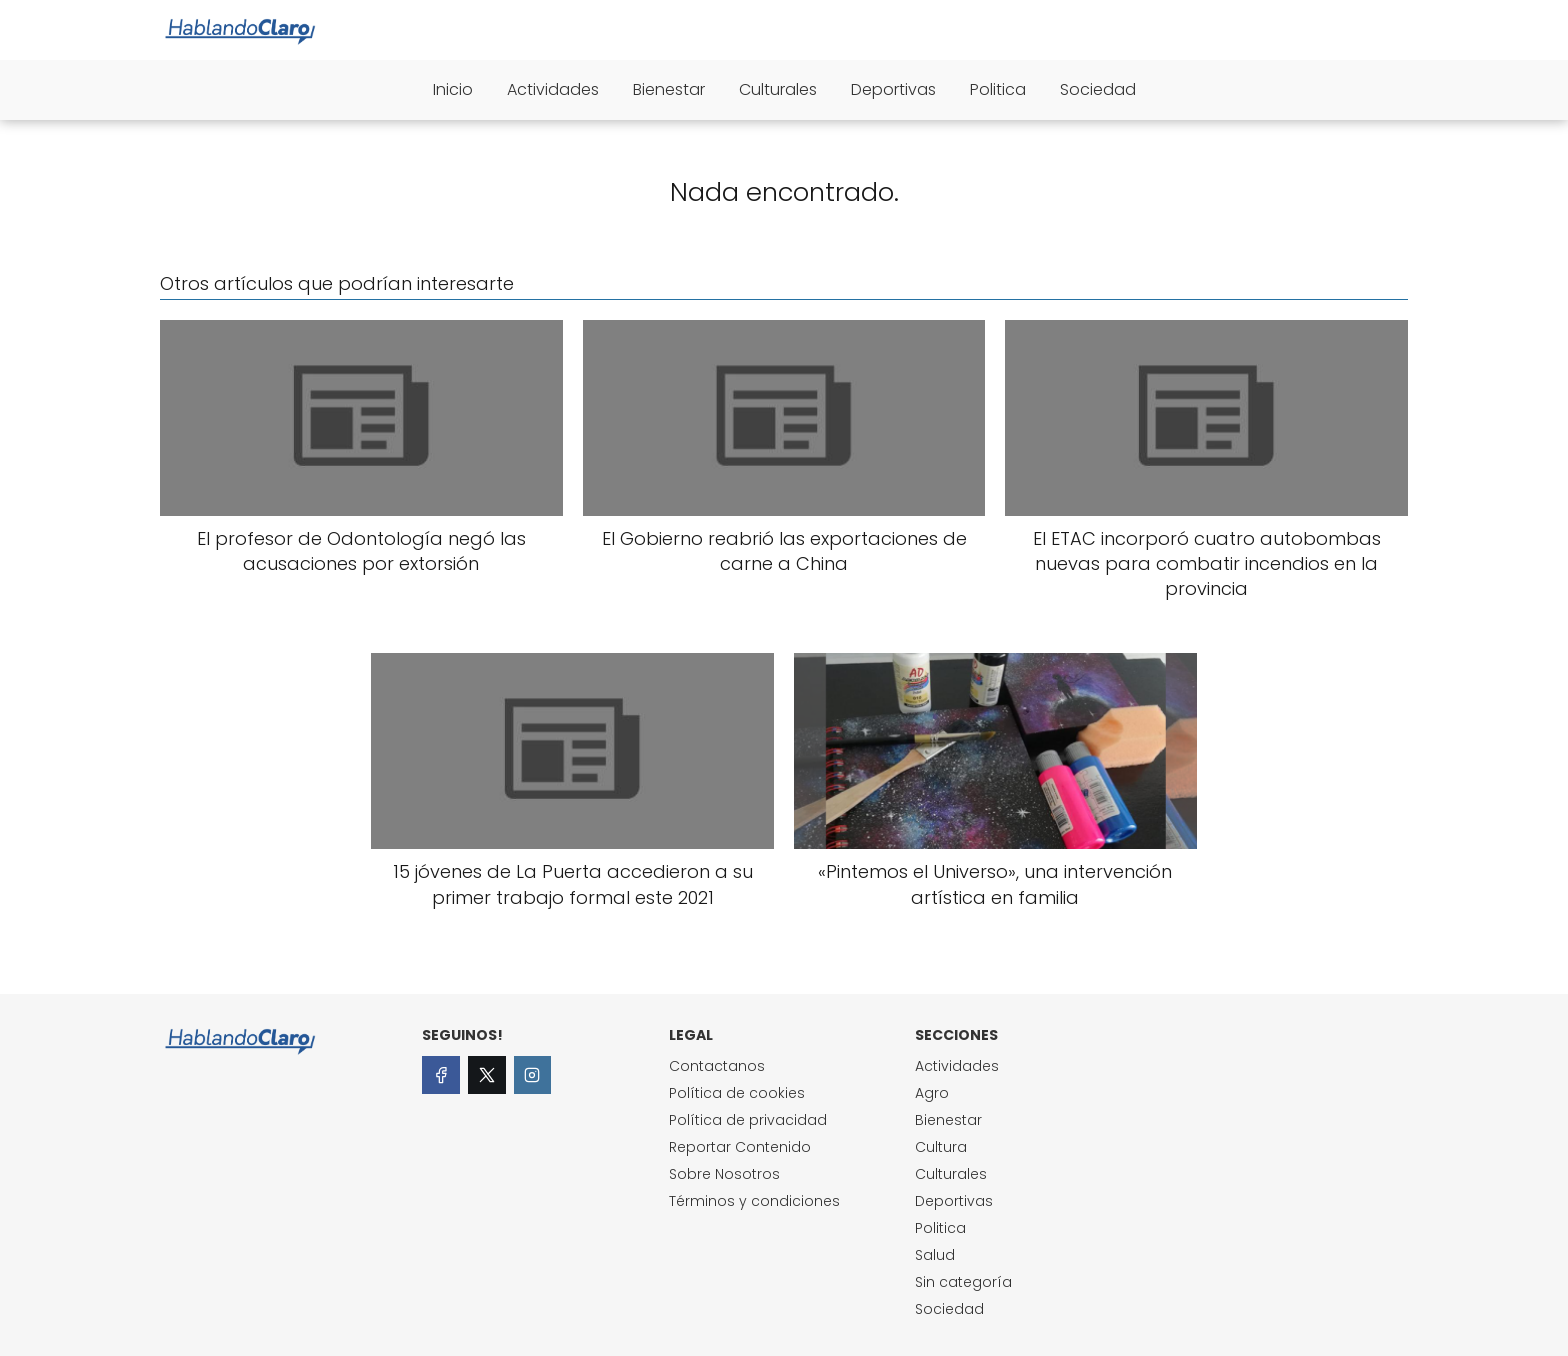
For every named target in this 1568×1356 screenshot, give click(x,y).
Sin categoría (963, 1282)
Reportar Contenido (740, 1147)
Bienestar (669, 89)
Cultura (941, 1147)
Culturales (778, 89)
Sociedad (1098, 89)
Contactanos (717, 1066)
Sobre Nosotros (724, 1174)
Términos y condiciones (754, 1201)
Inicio (453, 89)
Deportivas (893, 89)
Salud (935, 1255)
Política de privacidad (748, 1120)
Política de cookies (737, 1093)
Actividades (553, 89)
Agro (932, 1093)
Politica (998, 89)
